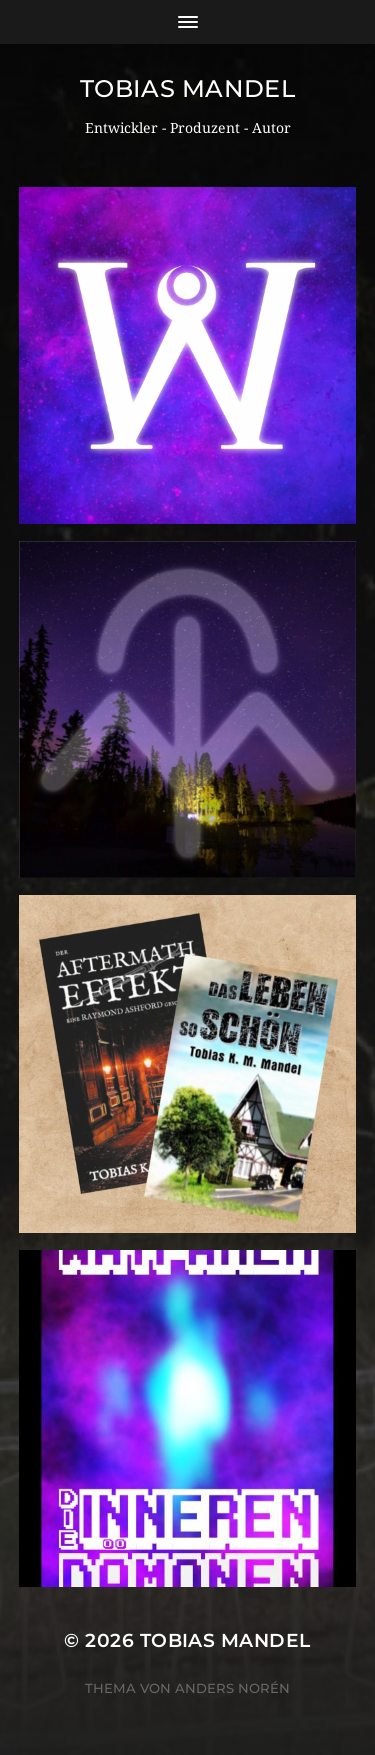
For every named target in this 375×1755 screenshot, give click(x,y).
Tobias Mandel (188, 88)
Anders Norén (232, 1688)
